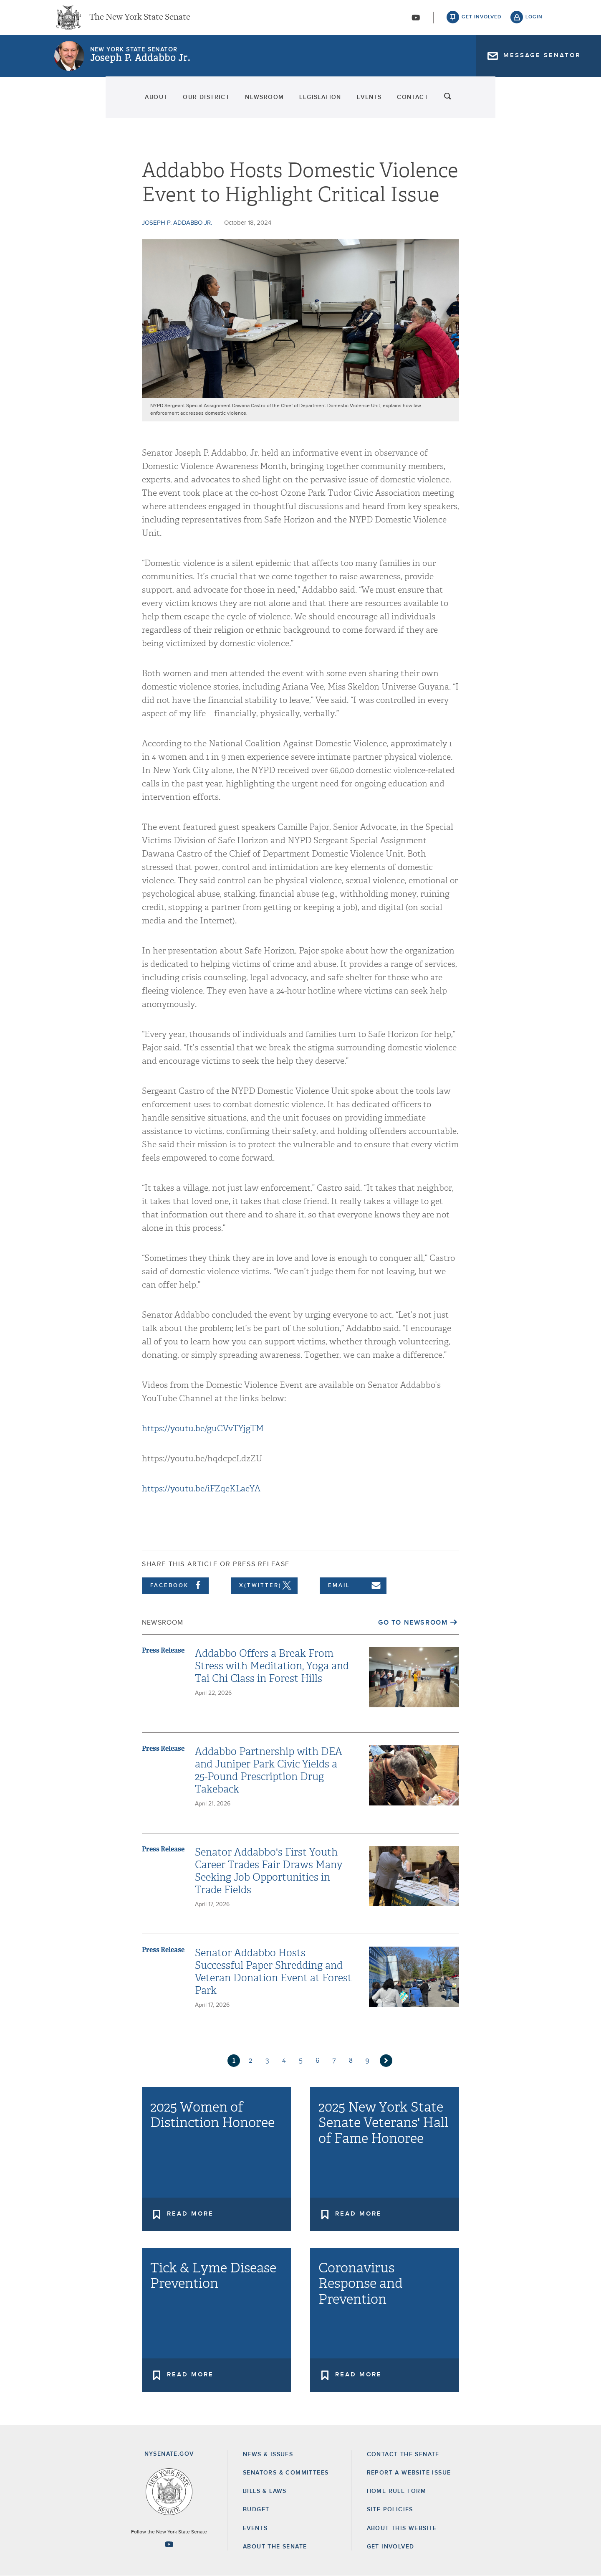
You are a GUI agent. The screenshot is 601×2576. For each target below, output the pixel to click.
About (69, 104)
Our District (150, 104)
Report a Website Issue (409, 2473)
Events (407, 104)
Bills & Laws (265, 2491)
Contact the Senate (403, 2454)
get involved (482, 20)
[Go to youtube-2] (416, 21)
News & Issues (268, 2454)
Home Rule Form (397, 2491)
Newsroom (240, 104)
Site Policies (390, 2510)
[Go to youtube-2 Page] (169, 2544)
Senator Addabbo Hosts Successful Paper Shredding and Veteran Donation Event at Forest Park (273, 1972)
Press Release (163, 1650)
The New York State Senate (139, 21)
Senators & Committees (285, 2473)
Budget (256, 2510)
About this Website (402, 2528)
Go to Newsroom (412, 1622)
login (534, 20)
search (534, 104)
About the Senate (275, 2547)
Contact (481, 104)
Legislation (327, 104)
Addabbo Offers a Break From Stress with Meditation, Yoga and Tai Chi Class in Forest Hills (272, 1666)
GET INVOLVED (390, 2547)
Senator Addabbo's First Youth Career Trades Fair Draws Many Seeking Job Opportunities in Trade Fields (269, 1871)
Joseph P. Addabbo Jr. (140, 65)
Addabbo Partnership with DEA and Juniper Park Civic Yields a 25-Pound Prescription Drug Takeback (268, 1770)
